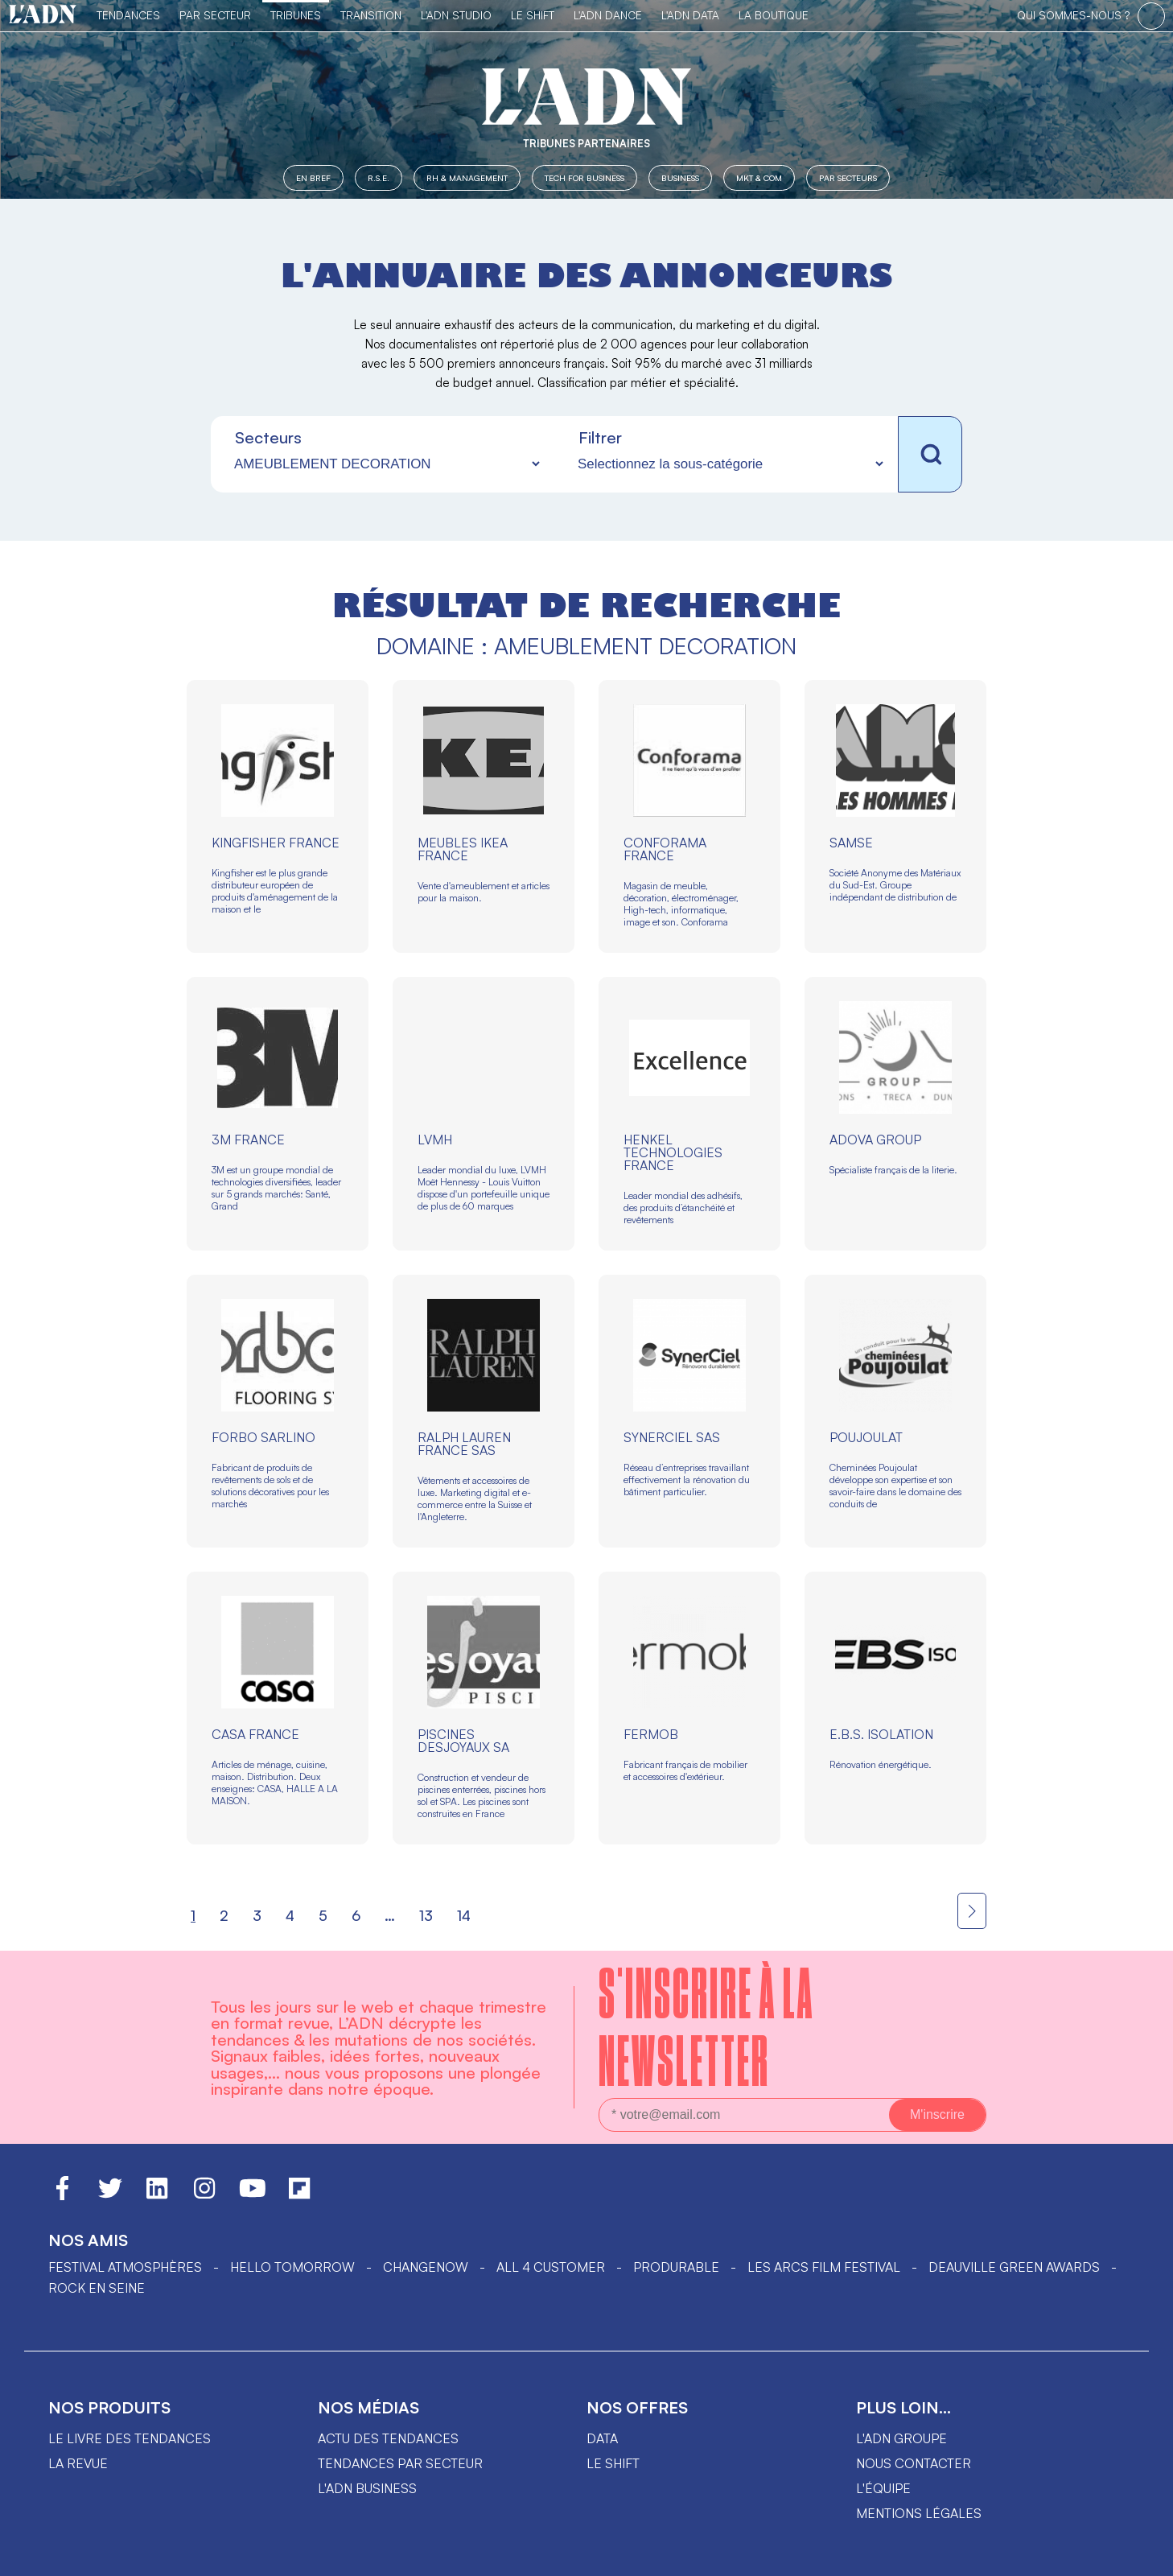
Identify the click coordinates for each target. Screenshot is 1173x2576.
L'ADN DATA (690, 15)
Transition (370, 15)
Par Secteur (215, 15)
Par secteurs (848, 177)
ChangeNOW (425, 2267)
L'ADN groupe (901, 2438)
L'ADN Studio (456, 15)
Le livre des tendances (129, 2438)
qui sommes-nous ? (1073, 15)
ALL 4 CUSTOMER (550, 2267)
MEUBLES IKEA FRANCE (463, 849)
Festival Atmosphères (125, 2267)
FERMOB (651, 1734)
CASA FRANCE (255, 1734)
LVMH (435, 1139)
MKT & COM (759, 177)
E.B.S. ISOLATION (881, 1734)
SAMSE (851, 843)
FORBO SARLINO (263, 1437)
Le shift (613, 2463)
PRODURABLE (676, 2267)
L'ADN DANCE (608, 15)
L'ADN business (367, 2488)
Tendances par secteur (400, 2463)
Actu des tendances (388, 2438)
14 (464, 1915)
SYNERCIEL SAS (672, 1437)
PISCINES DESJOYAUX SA (463, 1740)
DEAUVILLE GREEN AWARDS (1014, 2267)
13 (426, 1915)
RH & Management (467, 177)
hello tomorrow (292, 2267)
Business (680, 177)
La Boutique (774, 15)
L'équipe (883, 2488)
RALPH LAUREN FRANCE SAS (464, 1443)
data (602, 2438)
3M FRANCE (248, 1139)
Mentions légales (919, 2513)
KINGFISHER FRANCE (276, 843)
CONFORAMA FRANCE (665, 849)
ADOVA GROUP (875, 1139)
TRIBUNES (295, 15)
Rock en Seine (96, 2288)
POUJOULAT (866, 1437)
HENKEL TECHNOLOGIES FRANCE (673, 1152)
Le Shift (532, 15)
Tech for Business (584, 177)
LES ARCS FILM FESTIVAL (823, 2267)
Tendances (128, 15)
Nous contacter (913, 2463)
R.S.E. (378, 177)
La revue (78, 2463)
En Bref (313, 177)
